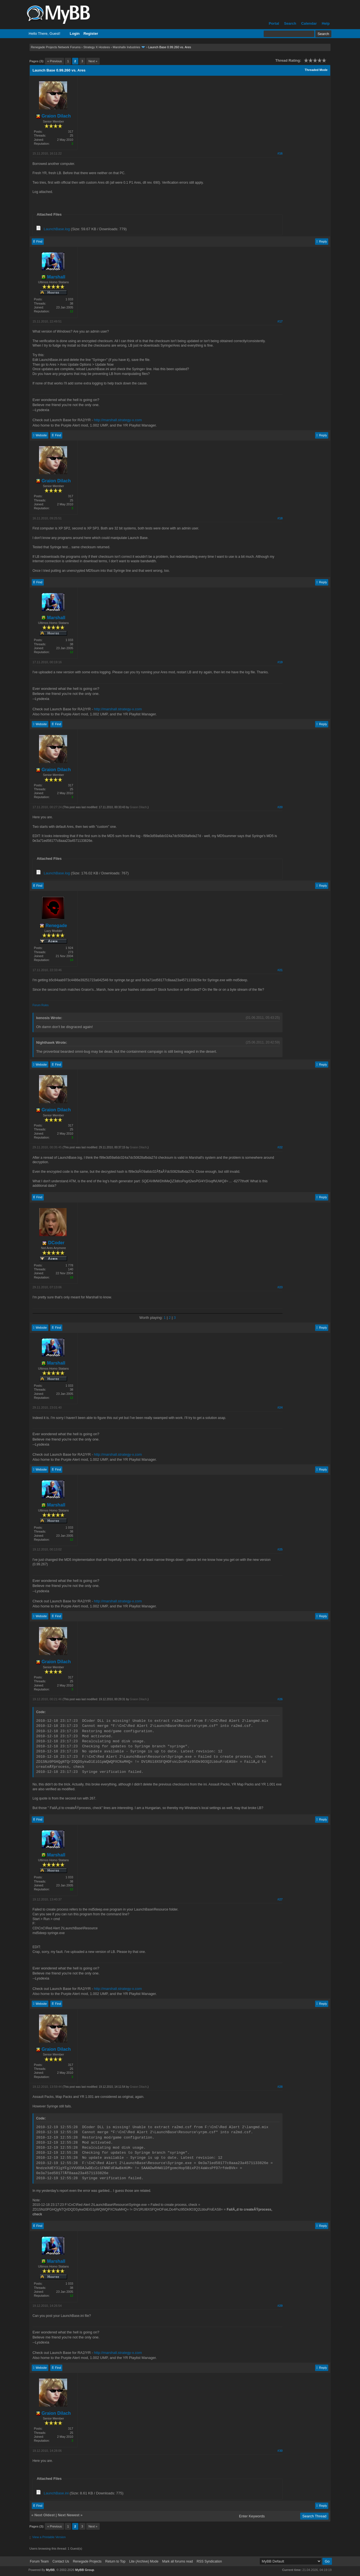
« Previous (54, 61)
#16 (279, 153)
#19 (279, 662)
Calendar (309, 23)
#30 (279, 2450)
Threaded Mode (316, 70)
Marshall (53, 277)
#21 (279, 970)
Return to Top (115, 2561)
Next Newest (68, 2515)
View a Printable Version (49, 2537)
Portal (274, 23)
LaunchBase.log (57, 229)
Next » (92, 61)
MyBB (50, 2570)
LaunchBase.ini (56, 2493)
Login (74, 33)
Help (326, 23)
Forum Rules (41, 1005)
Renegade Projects (87, 2561)
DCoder (53, 1242)
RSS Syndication (209, 2561)
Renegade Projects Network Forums (56, 47)
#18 (279, 518)
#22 (279, 1147)
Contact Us (61, 2561)
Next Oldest (45, 2515)
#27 (279, 1899)
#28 (279, 2086)
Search (290, 23)
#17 (279, 321)
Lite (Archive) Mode (143, 2561)
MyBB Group (84, 2570)
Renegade (53, 925)
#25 (279, 1549)
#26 (279, 1699)
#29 (279, 2305)
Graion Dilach (53, 116)
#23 (279, 1287)
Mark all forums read (177, 2561)
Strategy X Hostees (96, 47)
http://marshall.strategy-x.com (118, 420)
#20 (279, 807)
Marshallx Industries (126, 47)
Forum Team (39, 2561)
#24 (279, 1407)
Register (90, 33)
